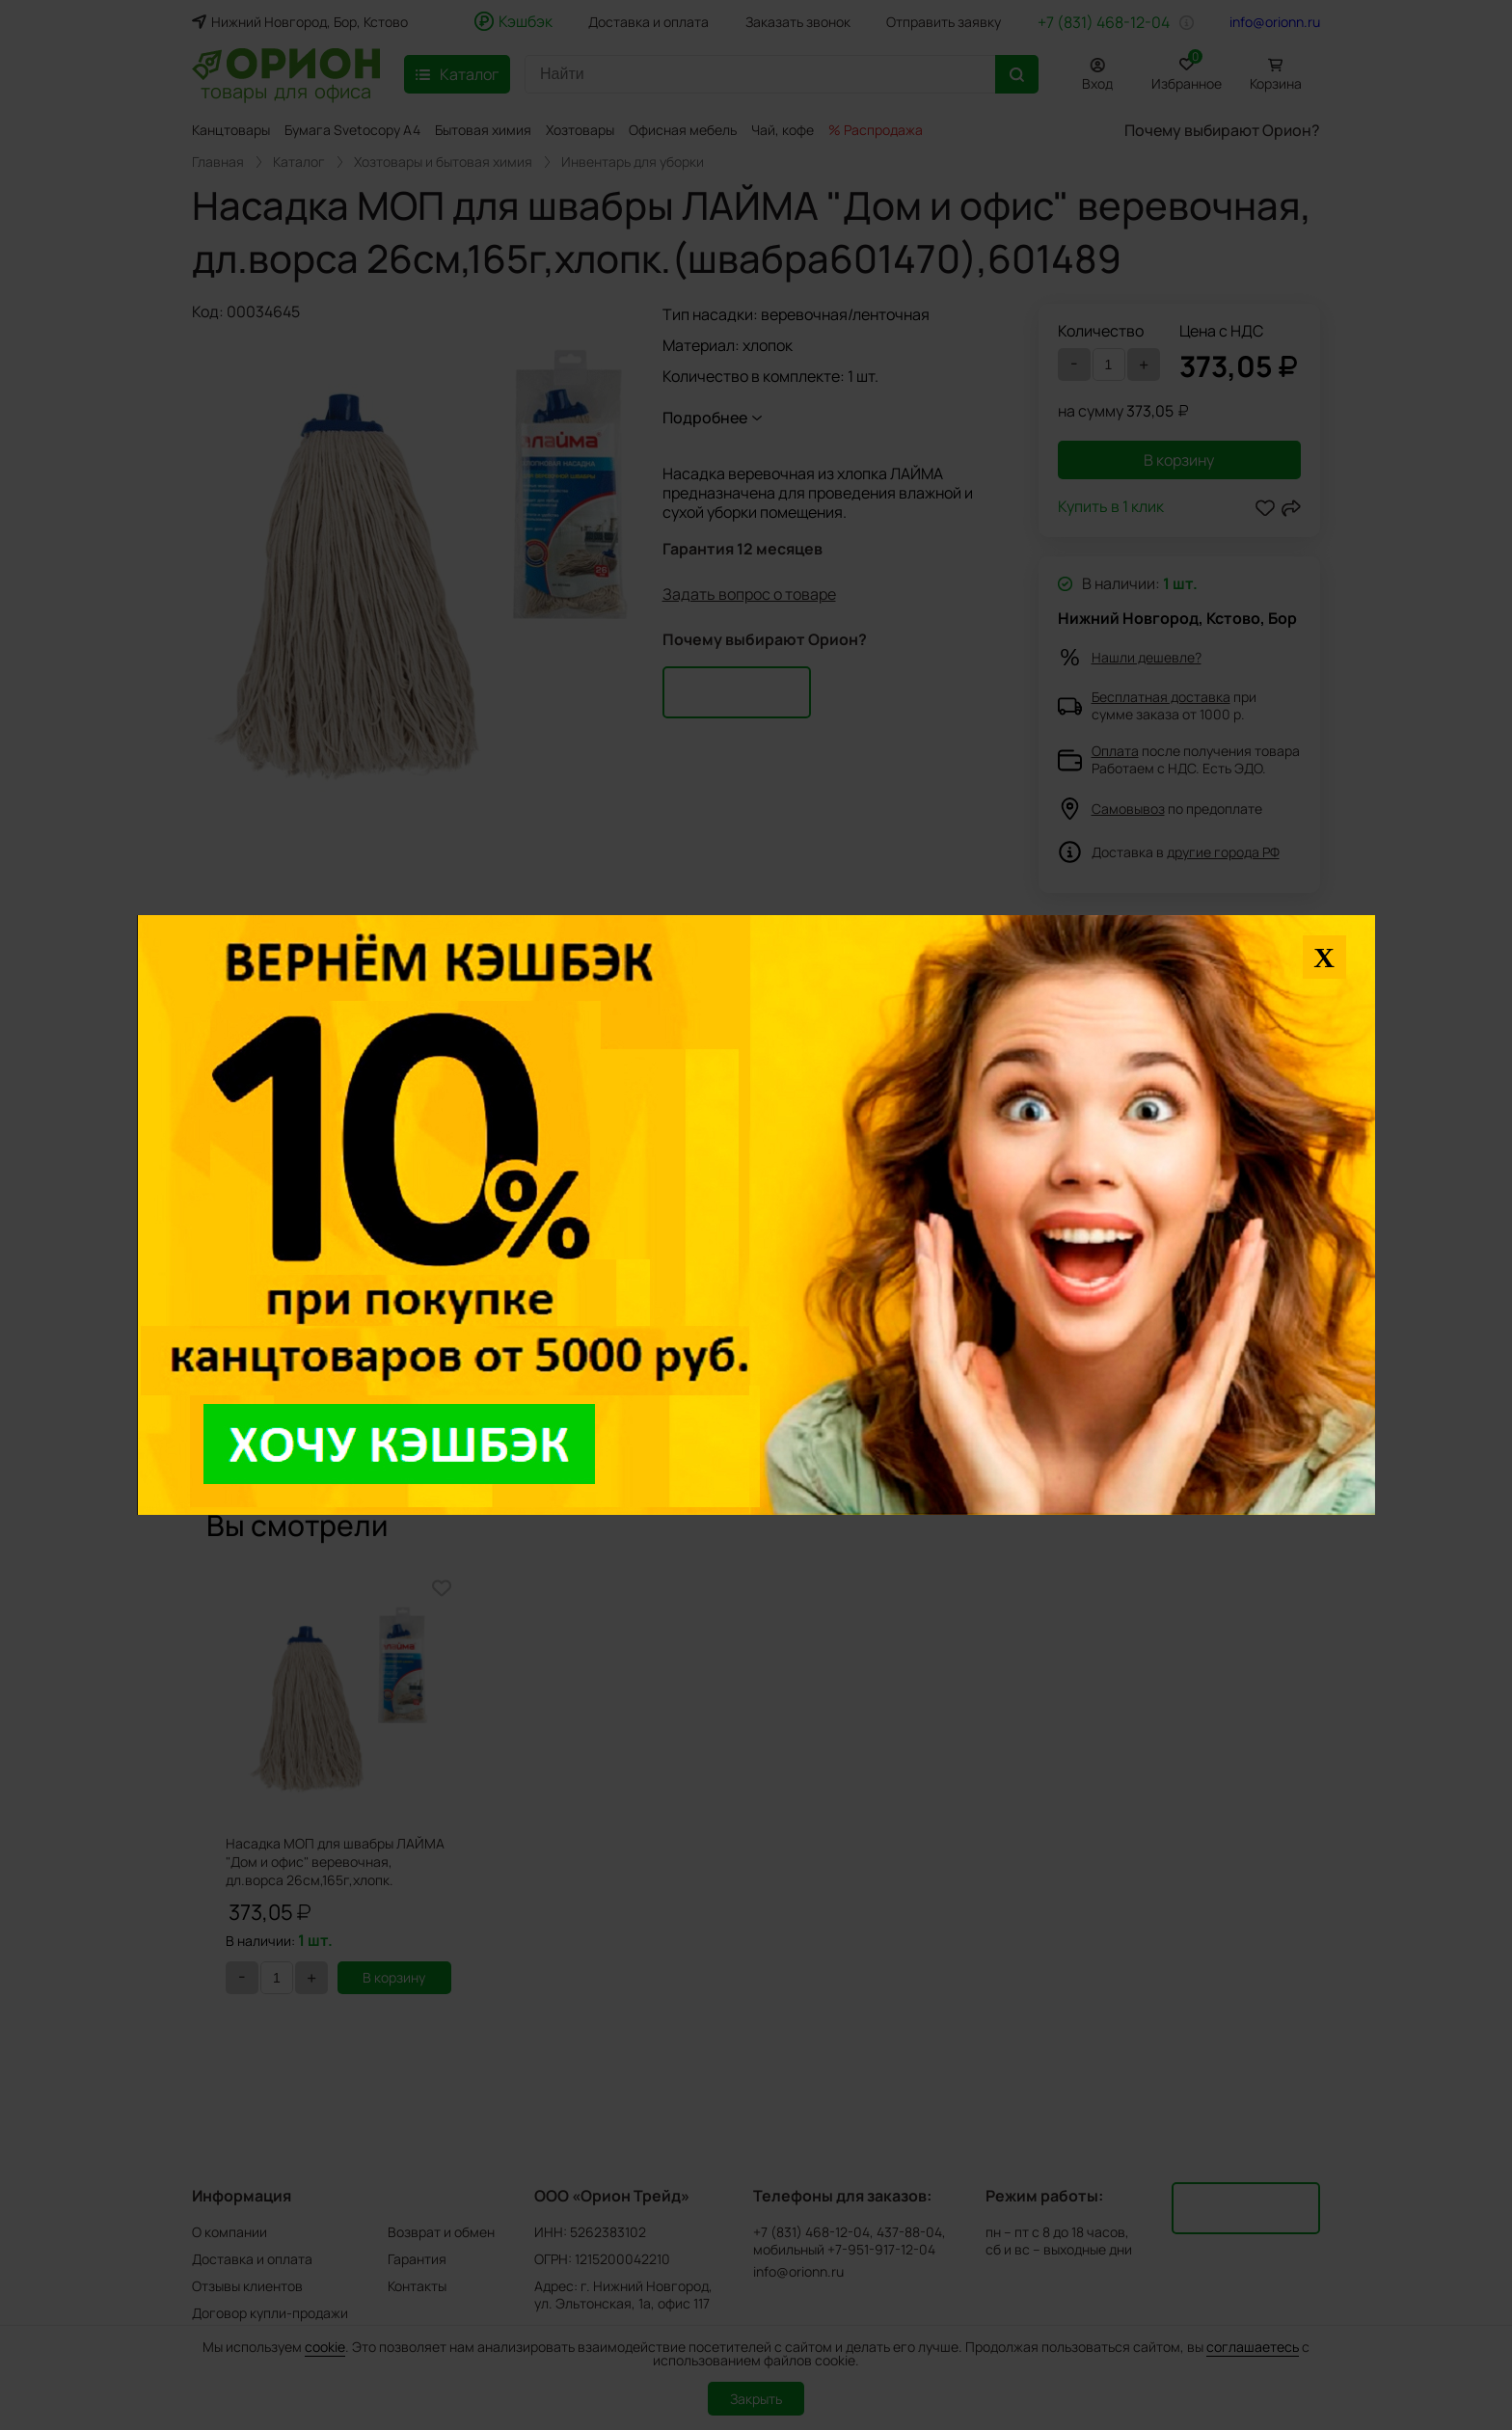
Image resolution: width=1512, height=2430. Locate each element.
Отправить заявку (943, 22)
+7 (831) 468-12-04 (1104, 22)
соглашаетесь (1252, 2346)
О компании (229, 2232)
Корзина (1276, 83)
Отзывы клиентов (247, 2286)
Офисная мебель (683, 130)
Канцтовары (231, 130)
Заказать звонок (797, 22)
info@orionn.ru (1274, 22)
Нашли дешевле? (1147, 657)
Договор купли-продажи (270, 2313)
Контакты (417, 2286)
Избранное (1186, 71)
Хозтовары (580, 130)
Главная (218, 162)
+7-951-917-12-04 (881, 2249)
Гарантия (417, 2259)
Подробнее (704, 417)
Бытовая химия (483, 130)
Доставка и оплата (648, 22)
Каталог (299, 162)
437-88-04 (909, 2232)
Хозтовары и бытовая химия (443, 162)
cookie (325, 2346)
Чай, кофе (782, 130)
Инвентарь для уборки (632, 162)
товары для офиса (286, 89)
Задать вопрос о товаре (749, 594)
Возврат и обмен (441, 2232)
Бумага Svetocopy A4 (352, 130)
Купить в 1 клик (1111, 508)
